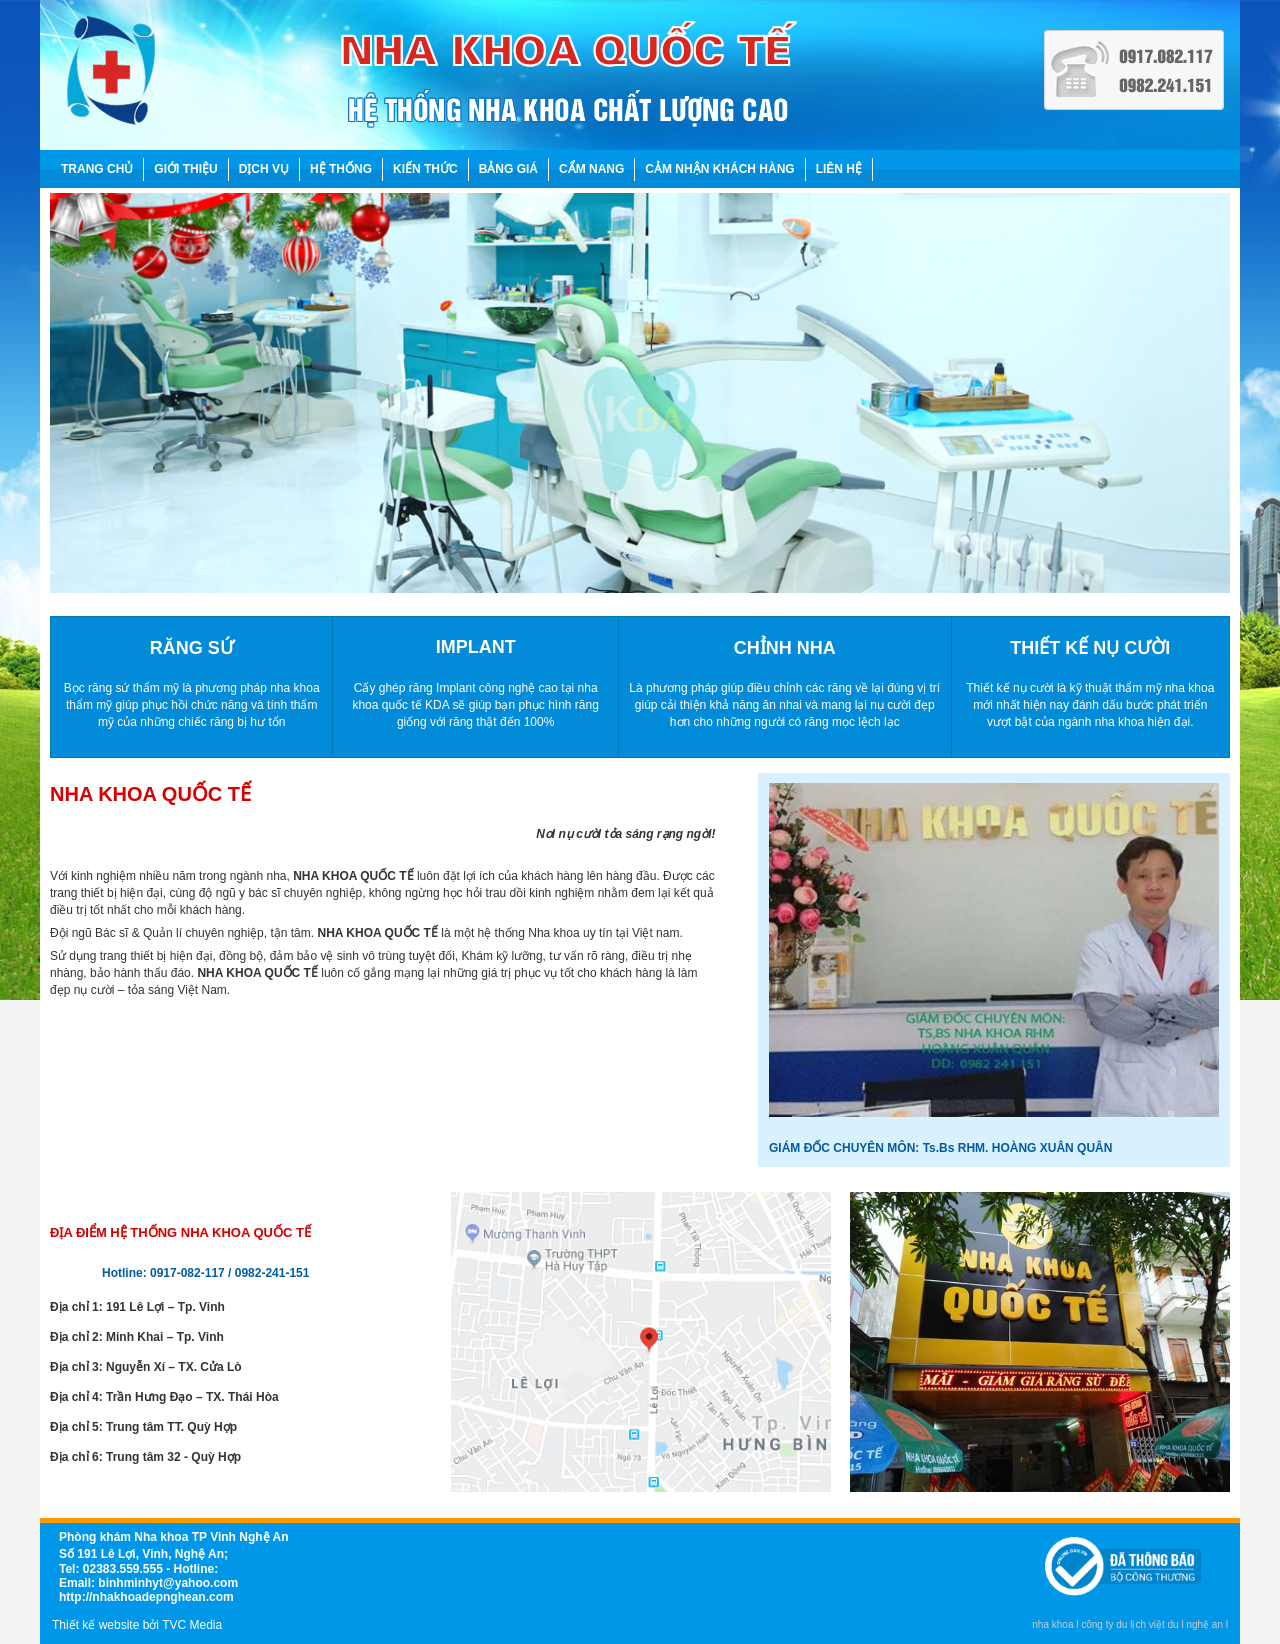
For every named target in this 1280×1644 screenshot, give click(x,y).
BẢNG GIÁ (508, 169)
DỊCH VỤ (264, 169)
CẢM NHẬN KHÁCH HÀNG (719, 169)
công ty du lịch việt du (1129, 1624)
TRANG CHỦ (97, 169)
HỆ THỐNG (341, 169)
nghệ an (1204, 1624)
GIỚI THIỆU (185, 169)
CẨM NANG (591, 169)
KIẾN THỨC (425, 169)
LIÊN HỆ (839, 169)
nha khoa (1052, 1624)
